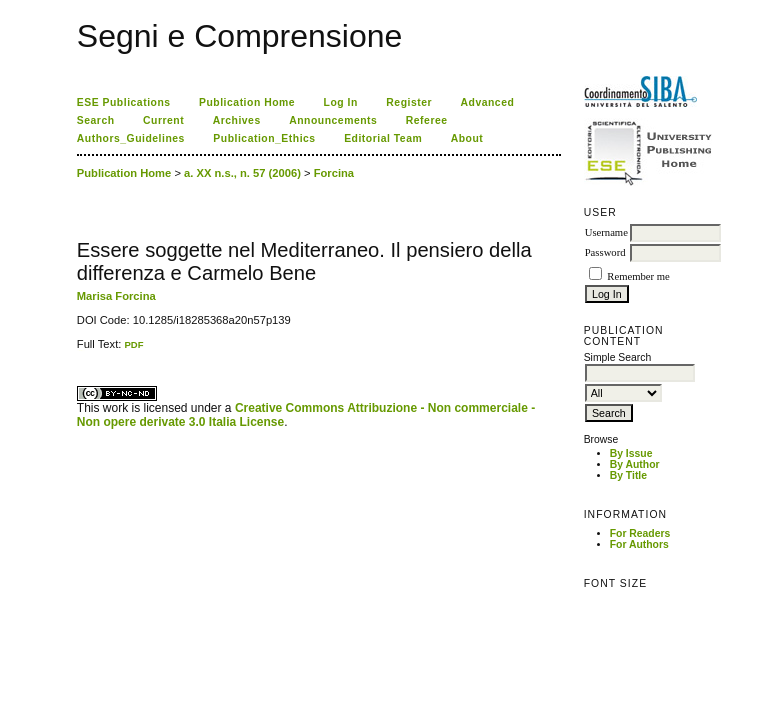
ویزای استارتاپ (82, 350)
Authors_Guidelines (131, 138)
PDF (133, 344)
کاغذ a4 (78, 350)
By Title (628, 475)
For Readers (640, 533)
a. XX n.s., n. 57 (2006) (242, 173)
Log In (341, 102)
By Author (635, 464)
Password (605, 252)
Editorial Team (383, 138)
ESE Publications (124, 102)
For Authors (639, 544)
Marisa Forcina (116, 296)
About (467, 138)
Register (409, 102)
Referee (427, 120)
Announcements (333, 120)
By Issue (631, 453)
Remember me (638, 276)
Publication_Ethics (264, 138)
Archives (237, 120)
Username (606, 232)
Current (163, 120)
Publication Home (247, 102)
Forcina (334, 173)
